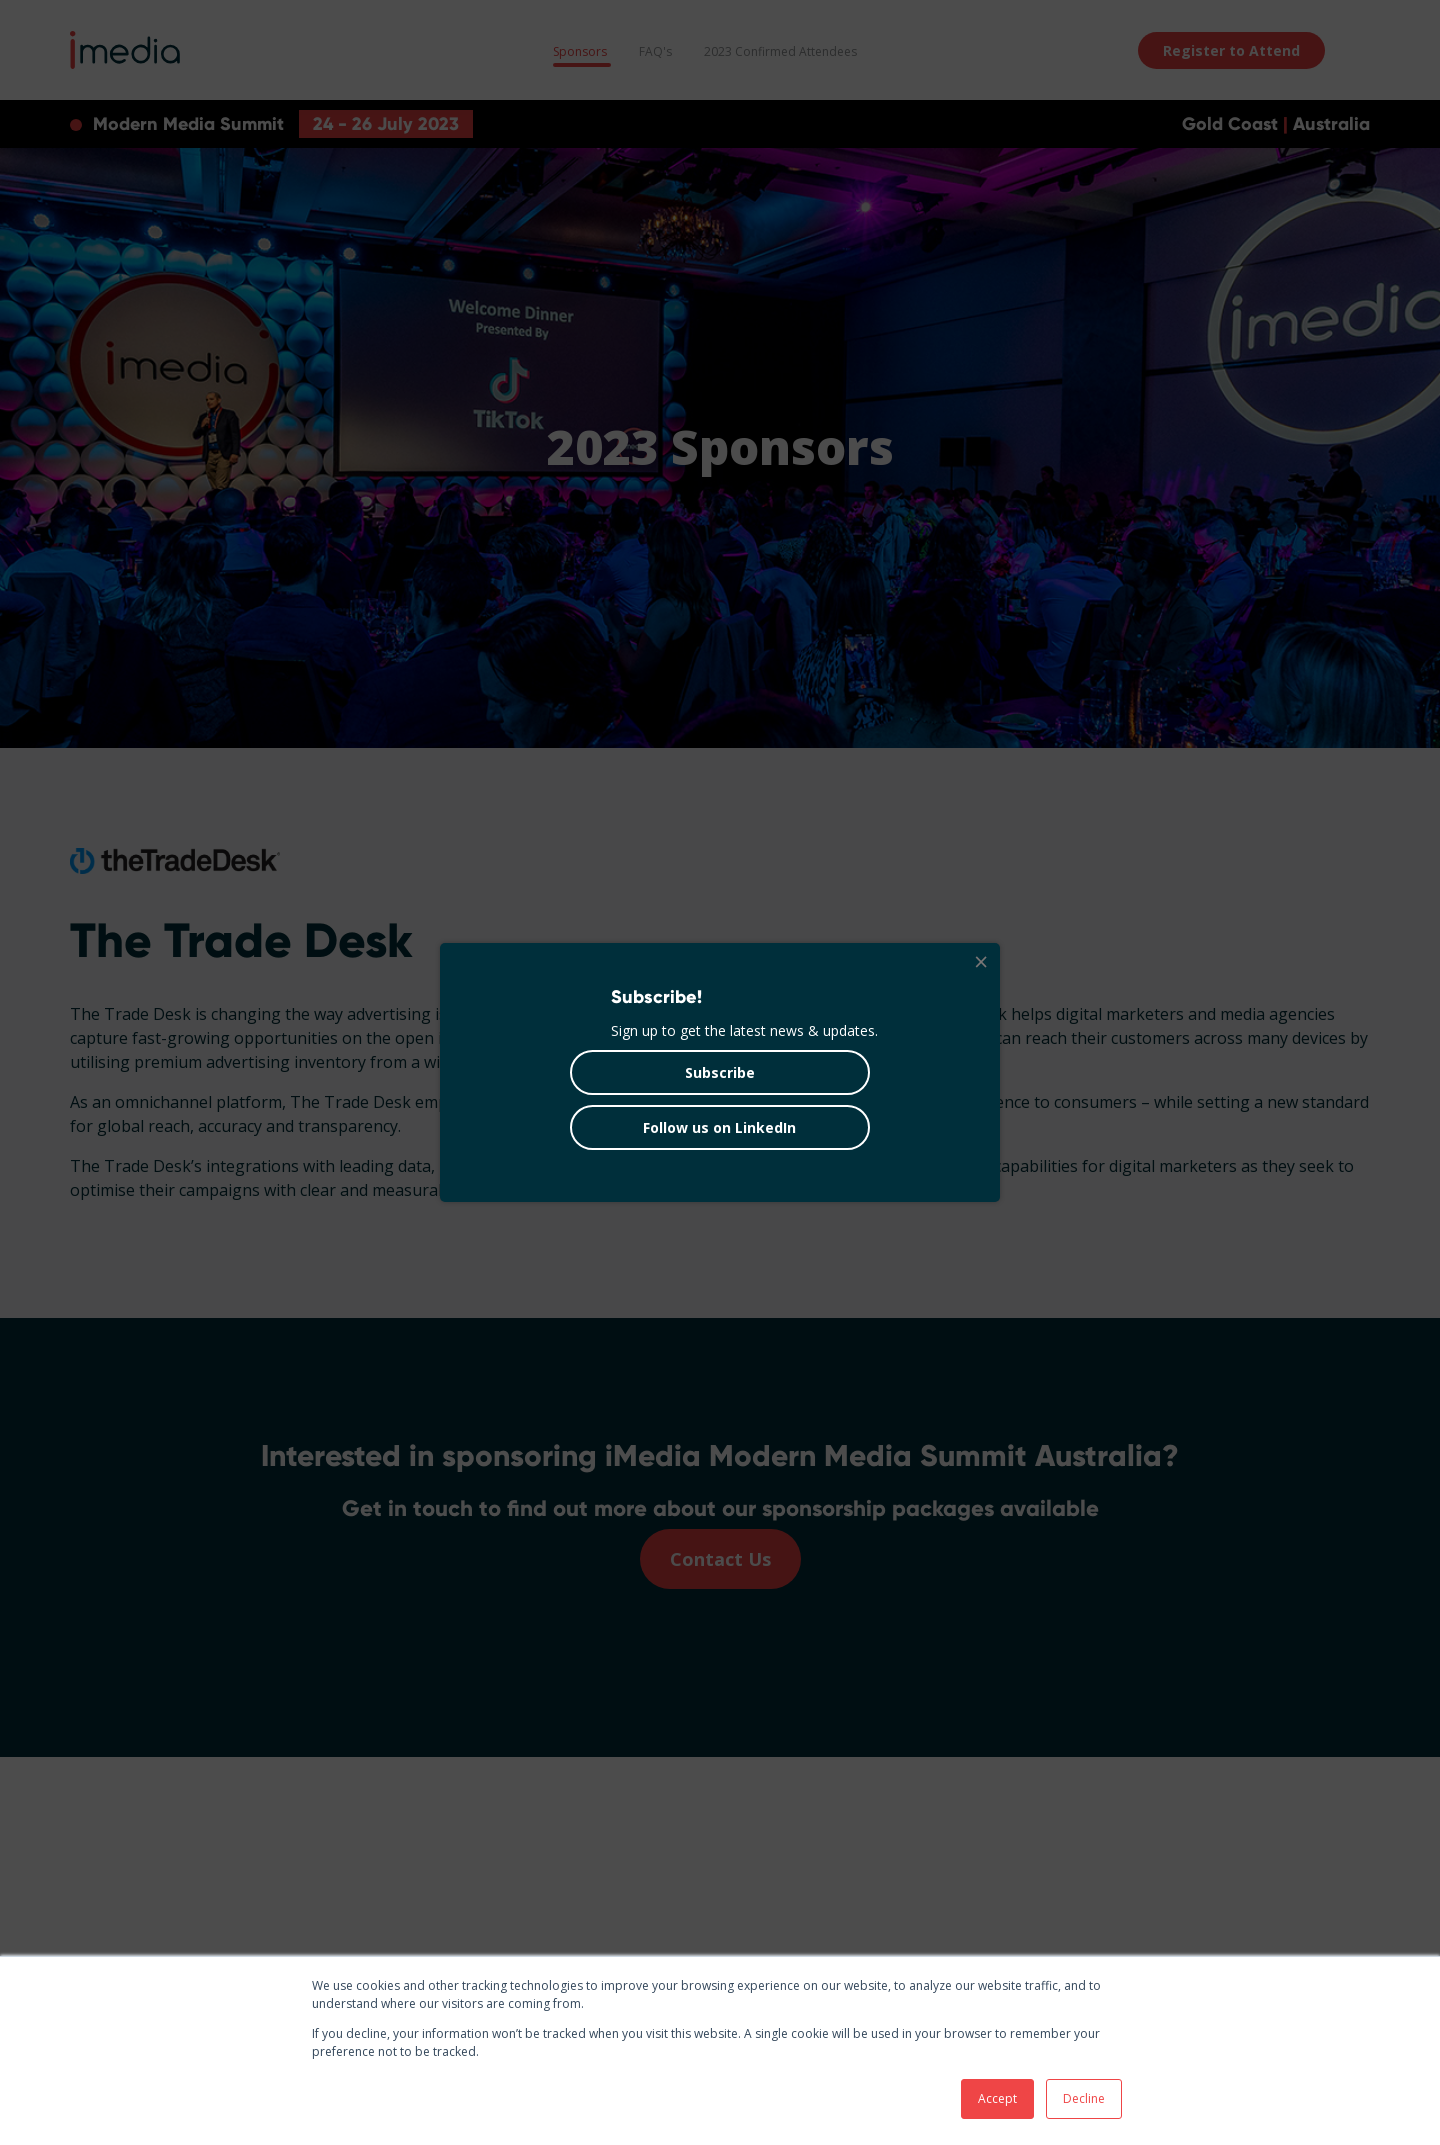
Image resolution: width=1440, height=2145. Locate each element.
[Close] (980, 963)
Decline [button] (1084, 2098)
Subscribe (720, 1072)
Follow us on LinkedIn (719, 1127)
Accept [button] (997, 2098)
